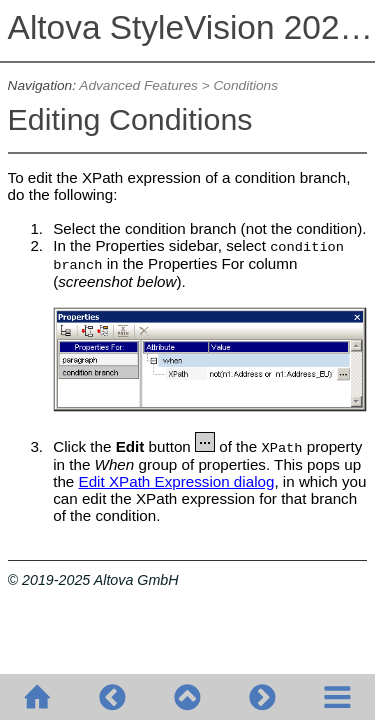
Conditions (245, 85)
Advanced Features (138, 85)
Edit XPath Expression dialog (177, 481)
